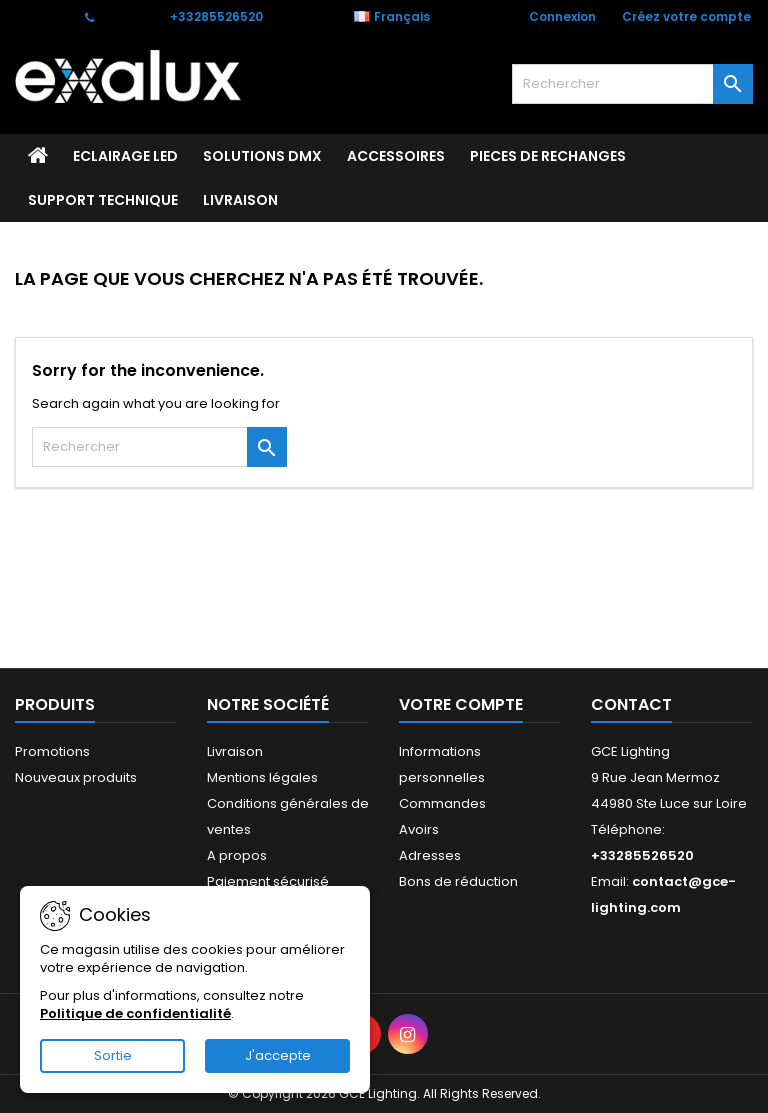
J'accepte (278, 1055)
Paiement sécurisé (268, 881)
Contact (40, 16)
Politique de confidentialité (135, 1013)
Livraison (240, 200)
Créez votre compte (686, 16)
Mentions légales (262, 777)
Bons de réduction (458, 881)
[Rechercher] (632, 84)
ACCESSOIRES (396, 156)
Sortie (113, 1055)
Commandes (442, 803)
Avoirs (419, 829)
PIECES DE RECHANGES (548, 156)
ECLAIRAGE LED (125, 156)
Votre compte (461, 704)
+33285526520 (216, 16)
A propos (237, 855)
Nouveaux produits (76, 777)
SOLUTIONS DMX (262, 156)
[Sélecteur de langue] (402, 17)
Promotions (52, 751)
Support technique (103, 200)
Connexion (562, 16)
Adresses (430, 855)
